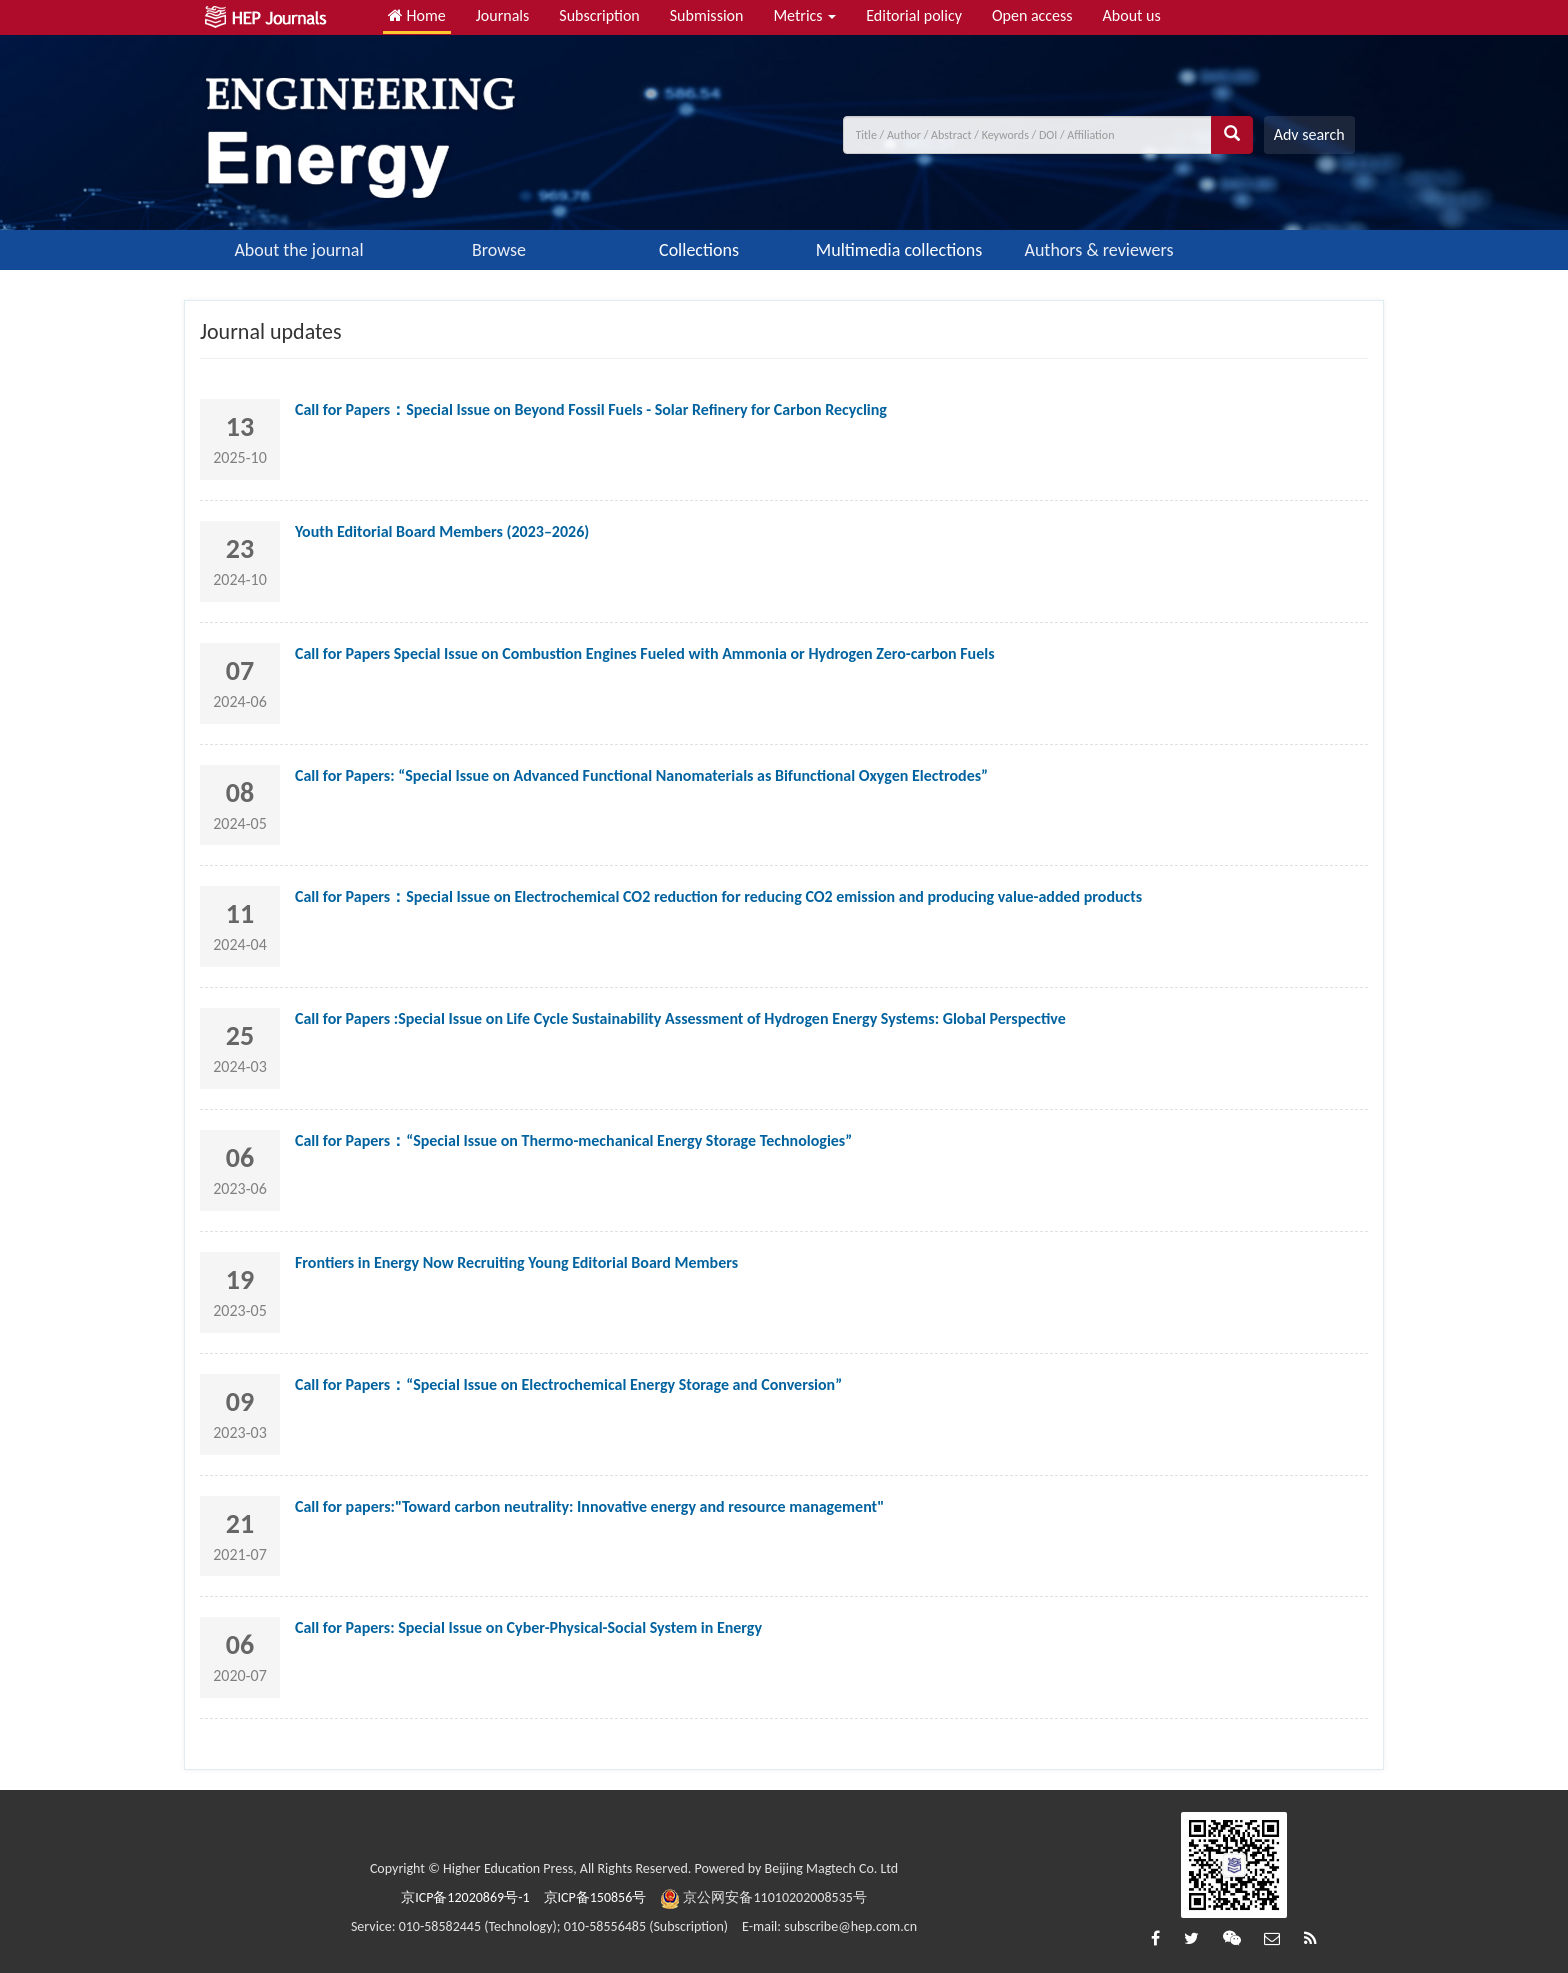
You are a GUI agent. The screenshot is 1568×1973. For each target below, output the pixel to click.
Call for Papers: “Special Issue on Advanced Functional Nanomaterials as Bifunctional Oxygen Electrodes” (641, 775)
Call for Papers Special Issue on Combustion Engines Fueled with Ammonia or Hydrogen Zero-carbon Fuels (645, 653)
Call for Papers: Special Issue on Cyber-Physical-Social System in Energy (528, 1627)
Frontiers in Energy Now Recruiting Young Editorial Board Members (516, 1262)
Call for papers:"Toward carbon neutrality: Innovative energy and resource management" (589, 1506)
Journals (503, 15)
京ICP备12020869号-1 (465, 1897)
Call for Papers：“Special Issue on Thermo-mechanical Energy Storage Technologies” (573, 1140)
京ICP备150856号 (595, 1897)
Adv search (1309, 134)
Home (417, 15)
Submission (707, 15)
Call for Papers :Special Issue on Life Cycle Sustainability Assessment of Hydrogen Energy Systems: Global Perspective (680, 1018)
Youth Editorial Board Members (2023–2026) (442, 531)
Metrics (804, 15)
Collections (699, 250)
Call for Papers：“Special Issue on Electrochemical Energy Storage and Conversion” (568, 1384)
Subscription (599, 15)
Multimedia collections (899, 250)
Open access (1032, 15)
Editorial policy (914, 15)
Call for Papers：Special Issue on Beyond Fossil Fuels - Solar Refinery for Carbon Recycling (591, 409)
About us (1132, 15)
